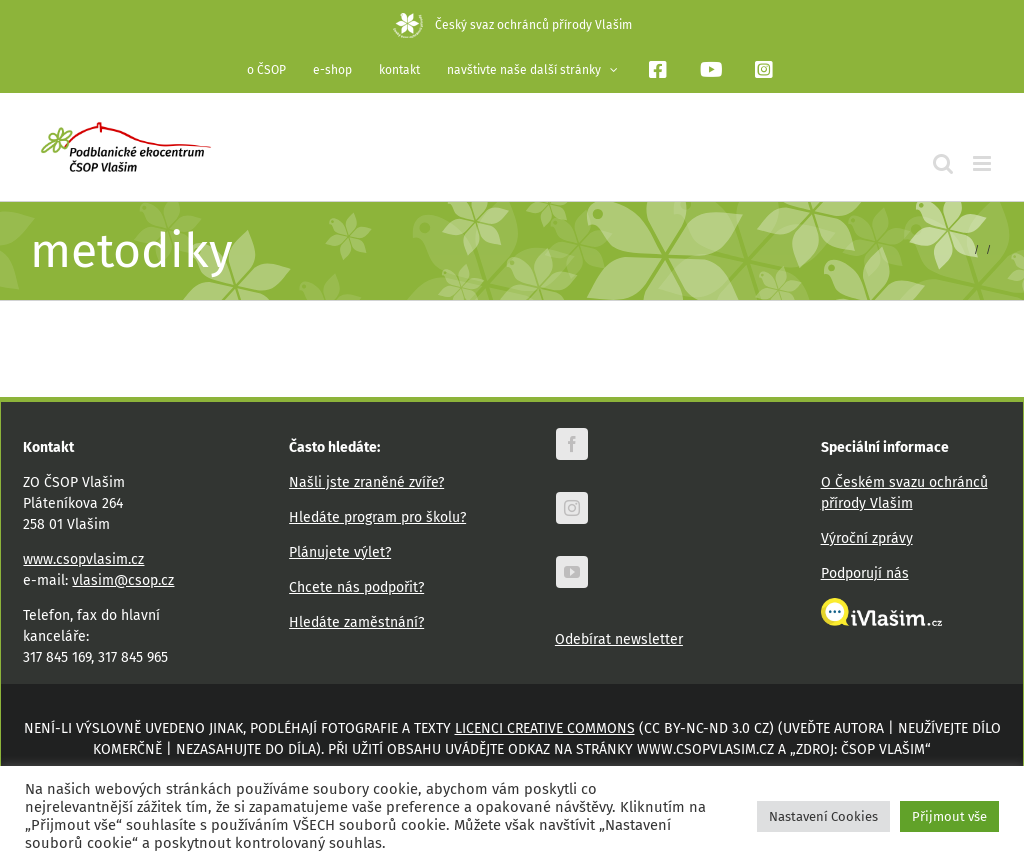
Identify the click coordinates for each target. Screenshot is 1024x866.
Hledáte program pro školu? (377, 517)
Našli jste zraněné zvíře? (366, 482)
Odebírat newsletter (619, 639)
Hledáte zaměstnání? (356, 622)
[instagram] (572, 508)
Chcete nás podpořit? (356, 587)
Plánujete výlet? (340, 552)
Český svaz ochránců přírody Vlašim (512, 25)
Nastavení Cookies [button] (823, 816)
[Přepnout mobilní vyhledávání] (943, 163)
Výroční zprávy (867, 538)
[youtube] (572, 572)
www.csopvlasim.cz (83, 559)
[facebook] (572, 444)
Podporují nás (865, 573)
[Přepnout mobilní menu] (983, 163)
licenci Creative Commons (545, 728)
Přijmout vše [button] (949, 816)
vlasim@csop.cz (123, 580)
